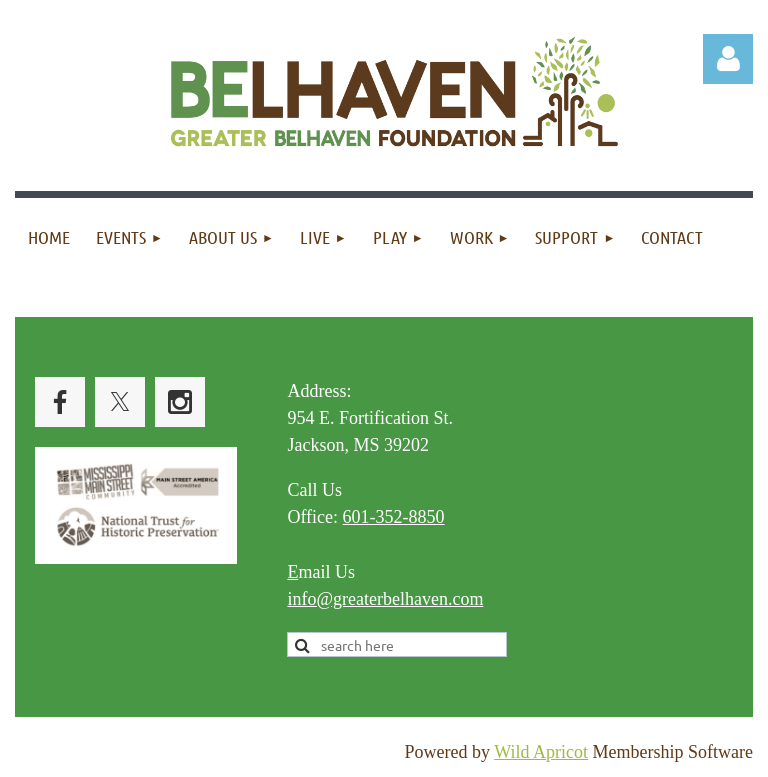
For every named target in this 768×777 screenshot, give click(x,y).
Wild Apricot (541, 752)
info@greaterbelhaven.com (385, 599)
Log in (728, 59)
